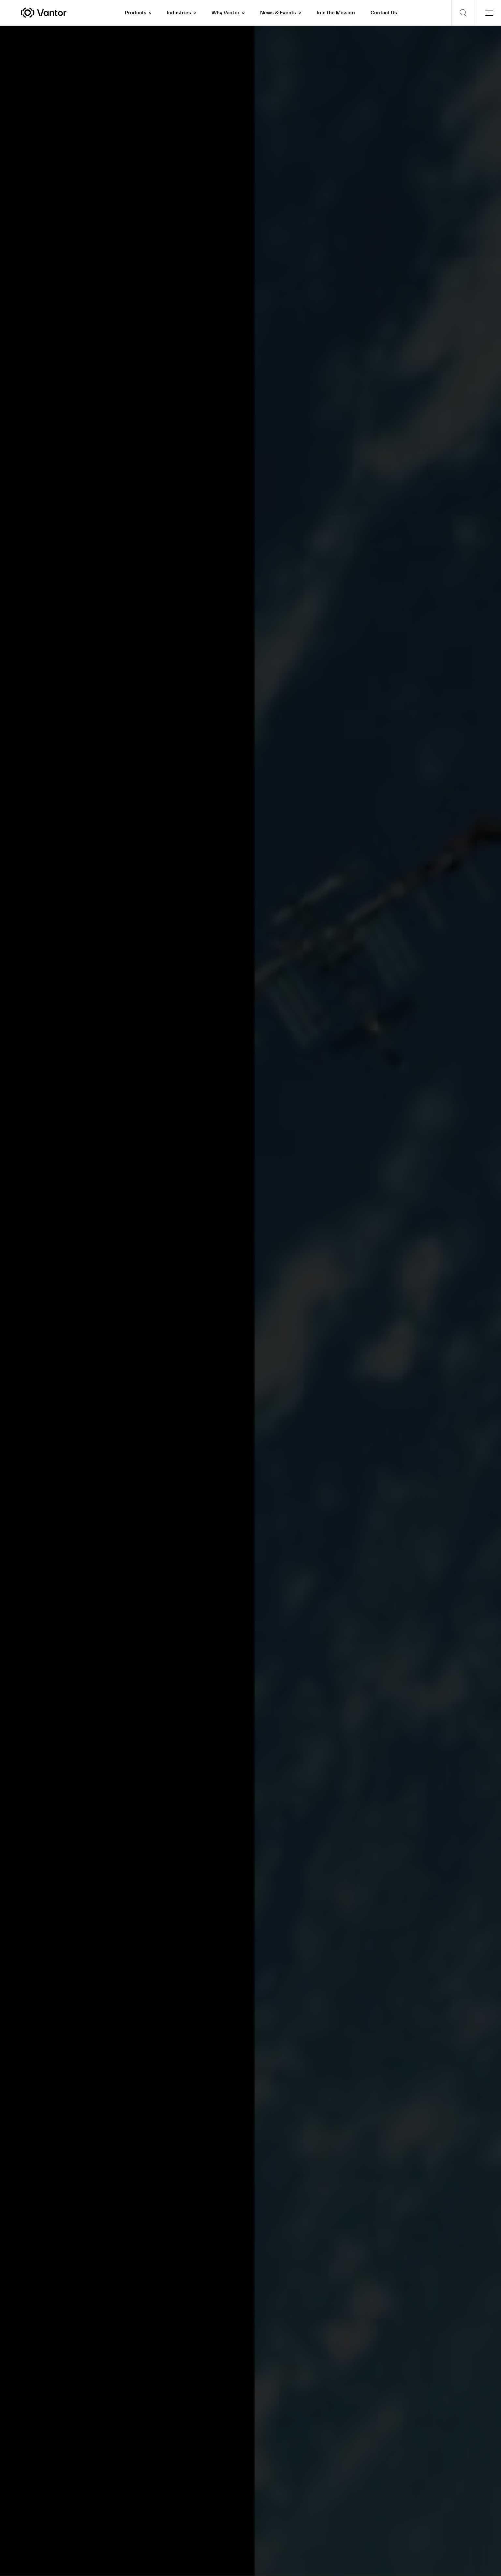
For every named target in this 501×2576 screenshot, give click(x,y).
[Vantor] (69, 13)
